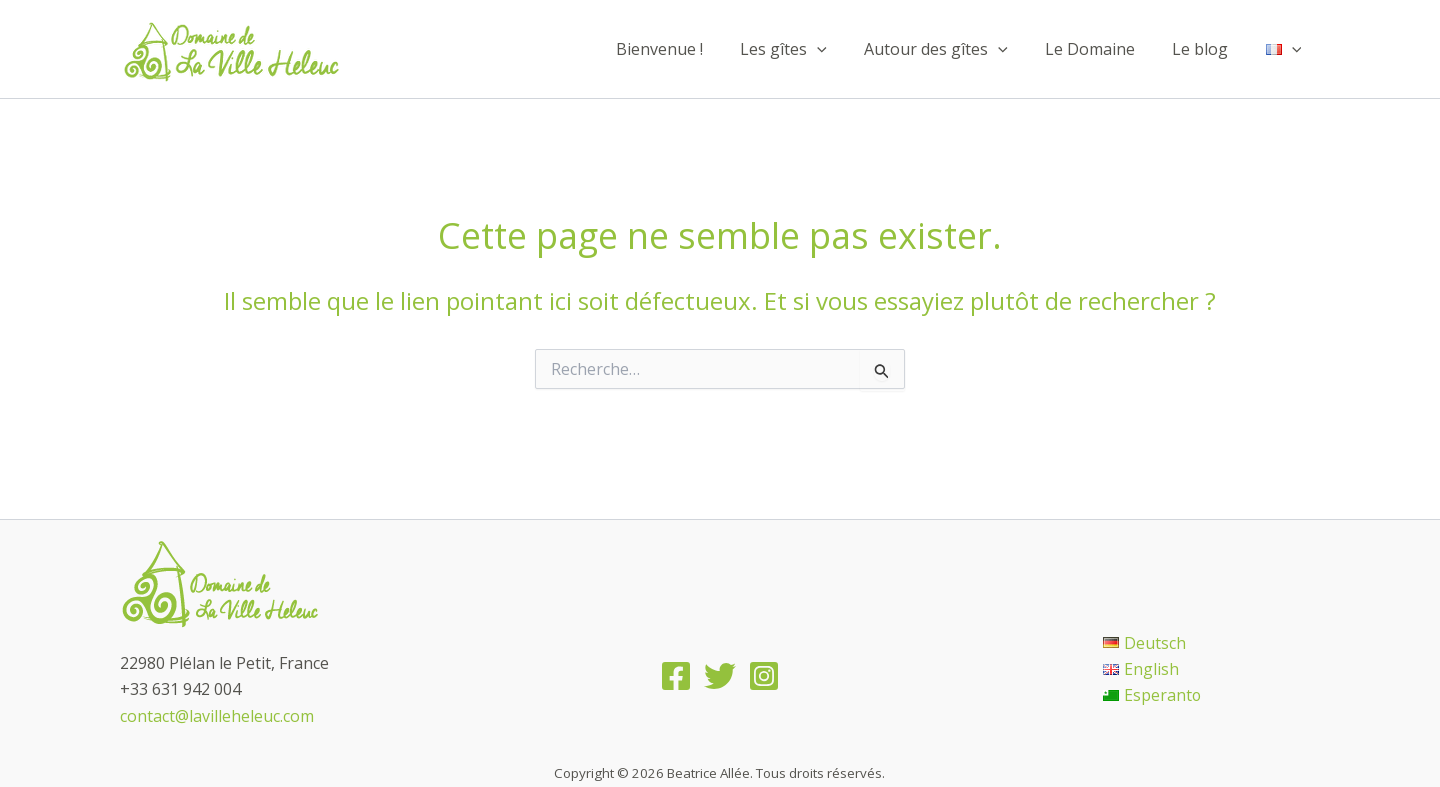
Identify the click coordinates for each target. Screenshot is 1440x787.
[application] (841, 49)
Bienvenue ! (688, 49)
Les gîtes (807, 49)
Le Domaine (1103, 49)
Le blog (1208, 49)
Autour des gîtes (955, 49)
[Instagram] (764, 676)
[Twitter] (720, 676)
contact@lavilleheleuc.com (217, 716)
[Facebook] (676, 676)
